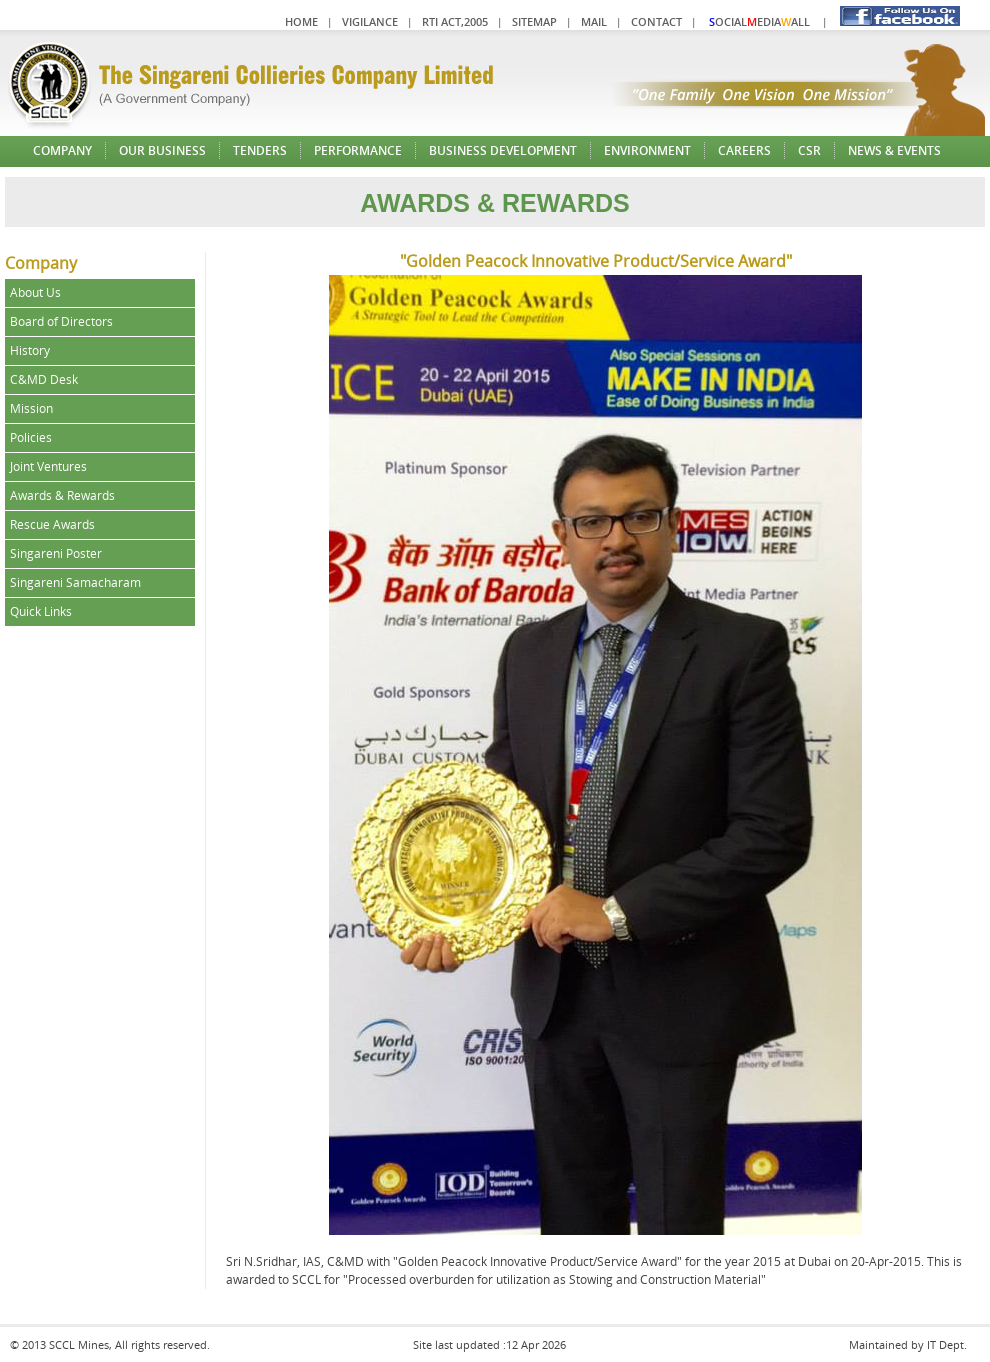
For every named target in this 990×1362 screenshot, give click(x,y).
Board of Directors (61, 321)
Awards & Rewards (62, 495)
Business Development (503, 150)
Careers (744, 150)
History (30, 350)
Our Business (162, 150)
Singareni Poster (56, 553)
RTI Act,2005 (455, 21)
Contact (656, 21)
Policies (31, 437)
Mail (594, 21)
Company (62, 150)
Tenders (260, 150)
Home (301, 21)
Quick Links (41, 611)
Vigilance (370, 21)
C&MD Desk (44, 379)
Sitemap (534, 21)
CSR (809, 150)
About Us (35, 292)
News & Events (894, 150)
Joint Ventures (48, 466)
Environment (647, 150)
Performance (358, 150)
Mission (31, 408)
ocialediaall (759, 21)
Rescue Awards (52, 524)
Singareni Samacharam (75, 582)
